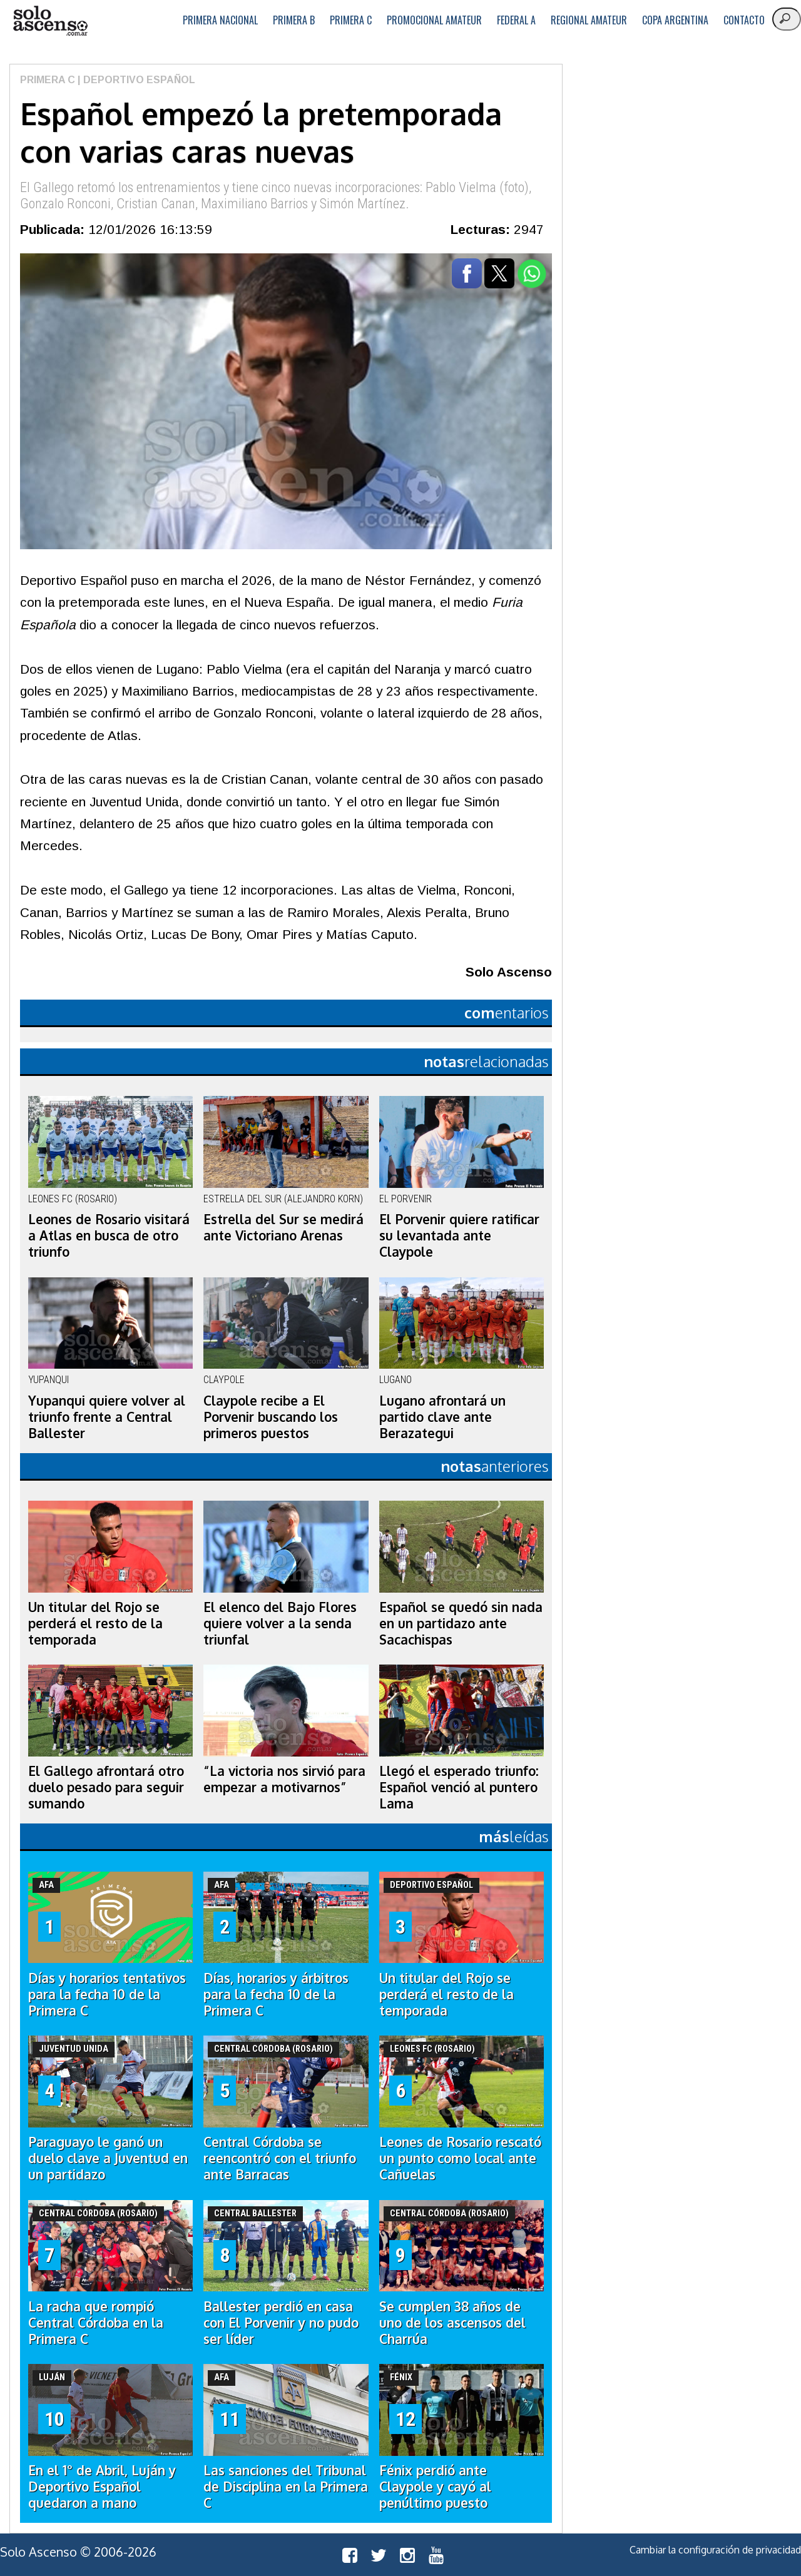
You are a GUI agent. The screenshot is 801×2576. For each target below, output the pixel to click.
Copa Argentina (675, 20)
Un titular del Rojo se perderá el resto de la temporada (95, 1623)
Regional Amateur (589, 20)
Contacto (744, 20)
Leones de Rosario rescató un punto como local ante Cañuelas (460, 2158)
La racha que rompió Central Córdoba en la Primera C (95, 2322)
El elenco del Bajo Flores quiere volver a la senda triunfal (280, 1623)
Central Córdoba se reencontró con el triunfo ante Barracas (279, 2158)
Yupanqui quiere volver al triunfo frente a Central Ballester (106, 1416)
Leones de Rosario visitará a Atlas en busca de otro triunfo (109, 1235)
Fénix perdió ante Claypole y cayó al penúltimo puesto (435, 2486)
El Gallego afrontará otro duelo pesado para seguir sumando (106, 1787)
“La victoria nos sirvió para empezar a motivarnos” (284, 1779)
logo (50, 21)
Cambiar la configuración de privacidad (715, 2549)
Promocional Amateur (434, 20)
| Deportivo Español (135, 79)
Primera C (351, 20)
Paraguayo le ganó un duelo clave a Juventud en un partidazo (108, 2158)
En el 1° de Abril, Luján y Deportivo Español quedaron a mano (102, 2486)
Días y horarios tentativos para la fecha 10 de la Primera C (107, 1994)
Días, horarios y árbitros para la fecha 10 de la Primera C (276, 1994)
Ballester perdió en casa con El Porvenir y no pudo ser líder (281, 2322)
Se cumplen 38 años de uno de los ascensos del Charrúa (452, 2322)
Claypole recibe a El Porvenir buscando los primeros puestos (270, 1416)
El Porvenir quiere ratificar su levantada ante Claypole (459, 1235)
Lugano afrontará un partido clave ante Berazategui (442, 1416)
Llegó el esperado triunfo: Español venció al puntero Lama (459, 1787)
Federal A (516, 20)
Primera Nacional (220, 20)
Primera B (294, 20)
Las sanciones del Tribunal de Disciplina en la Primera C (285, 2486)
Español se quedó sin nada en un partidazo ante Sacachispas (461, 1623)
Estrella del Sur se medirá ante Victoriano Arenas (283, 1227)
